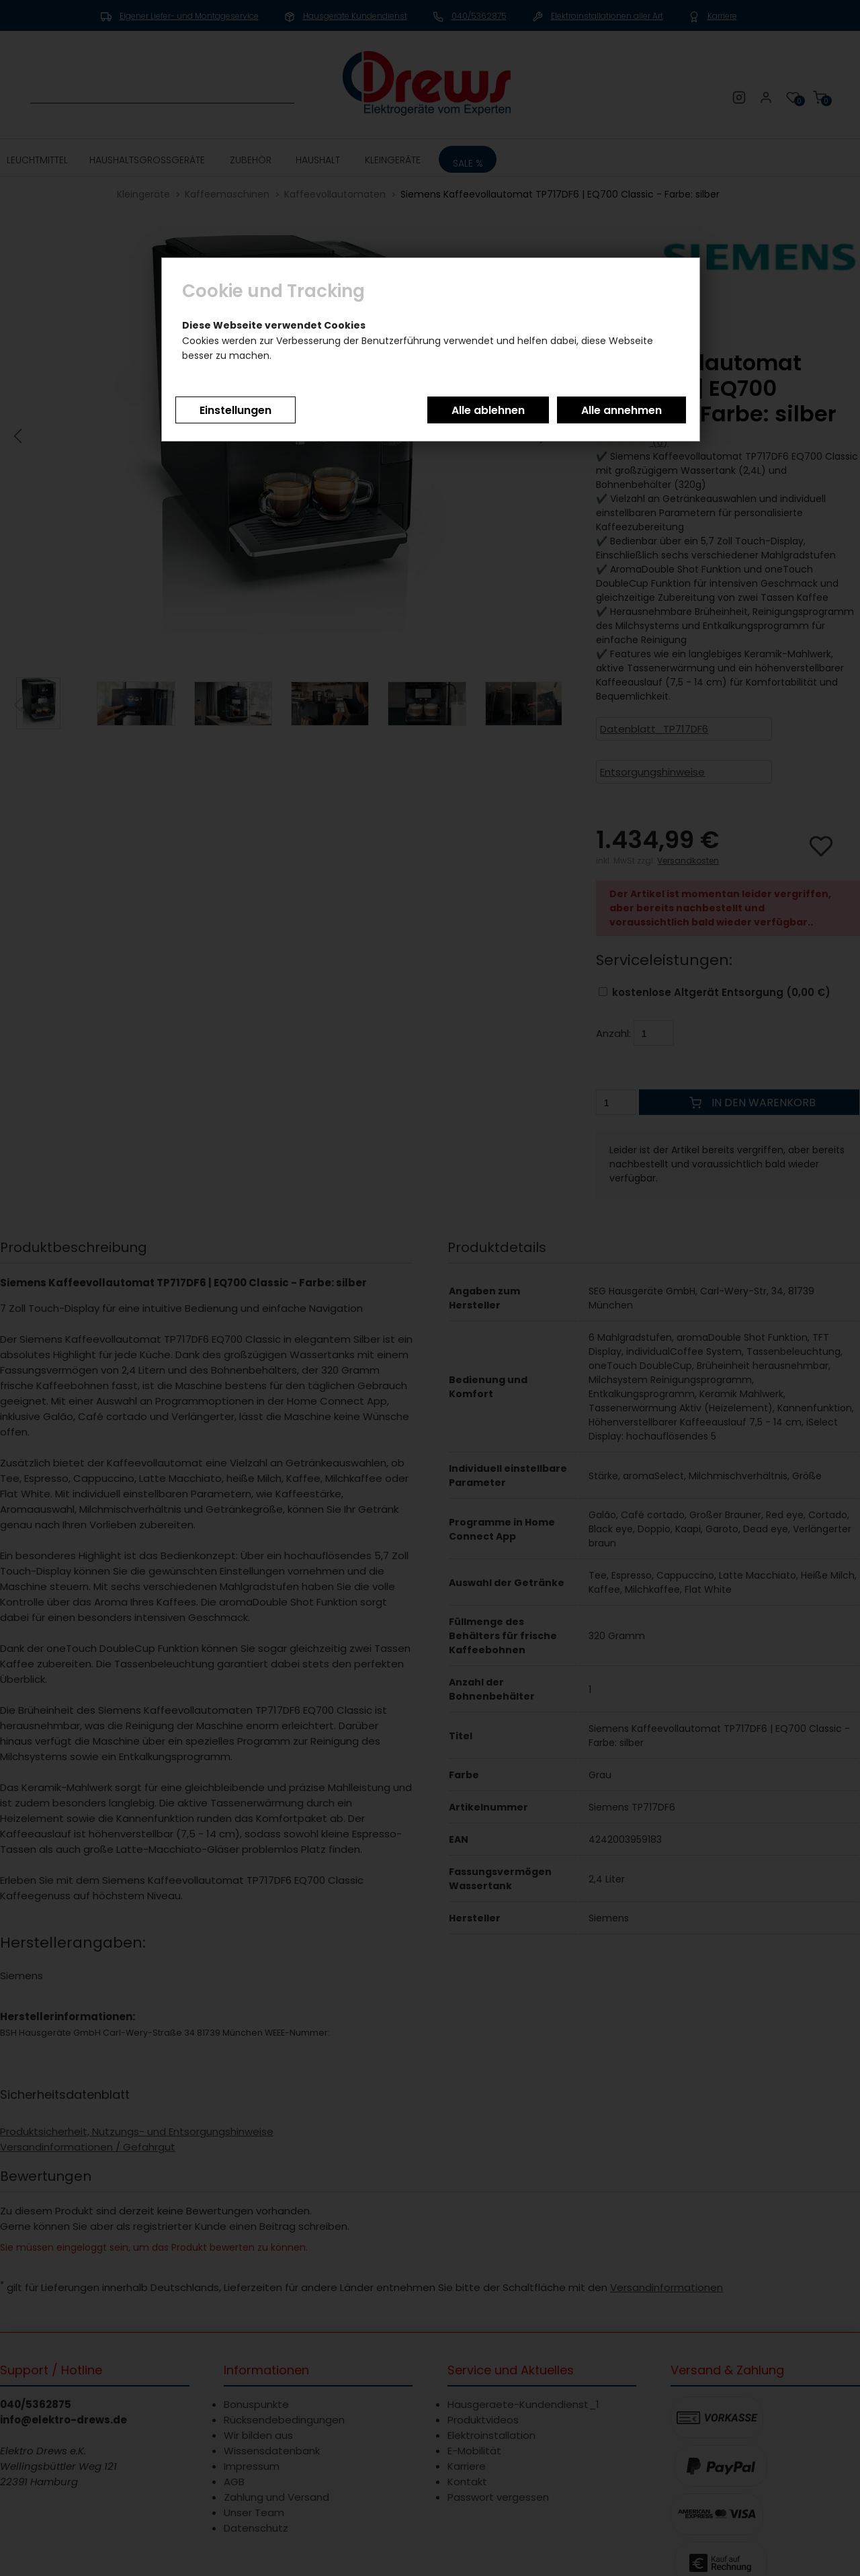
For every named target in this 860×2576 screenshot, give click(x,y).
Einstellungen (235, 410)
